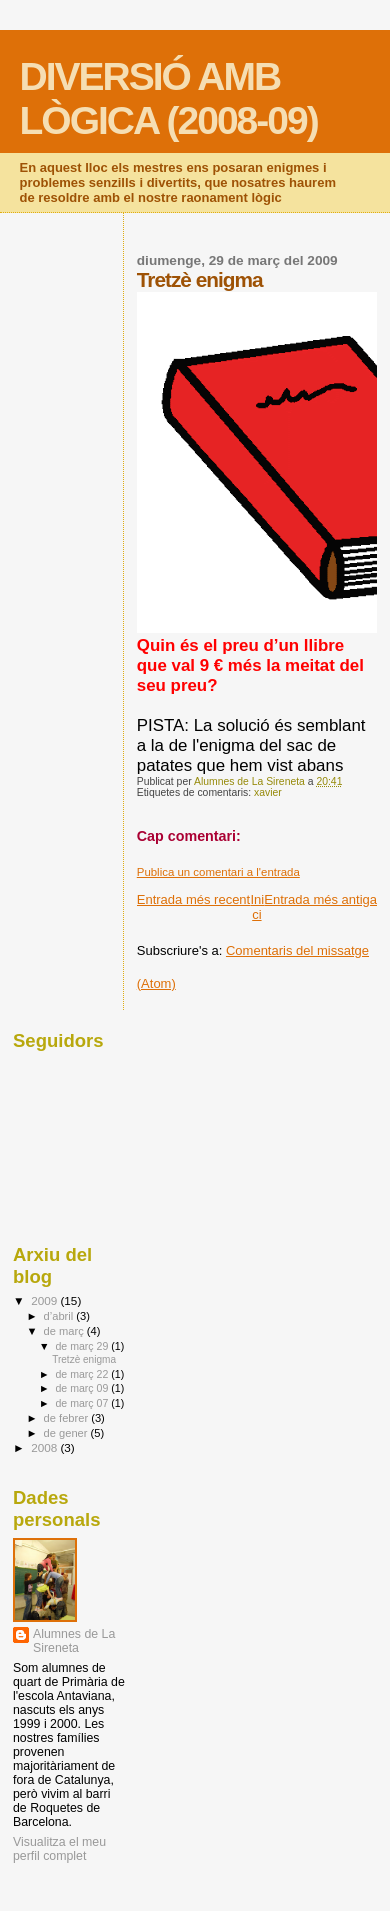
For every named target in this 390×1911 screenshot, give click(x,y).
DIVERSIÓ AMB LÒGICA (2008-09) (169, 98)
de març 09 (83, 1388)
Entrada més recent (193, 899)
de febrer (68, 1418)
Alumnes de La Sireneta (74, 1641)
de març (65, 1331)
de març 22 (83, 1374)
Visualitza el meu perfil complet (59, 1849)
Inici (257, 907)
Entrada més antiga (320, 899)
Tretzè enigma (84, 1359)
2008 (45, 1447)
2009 (45, 1300)
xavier (268, 792)
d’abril (60, 1316)
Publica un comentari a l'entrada (218, 872)
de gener (67, 1433)
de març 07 (83, 1403)
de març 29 (83, 1346)
